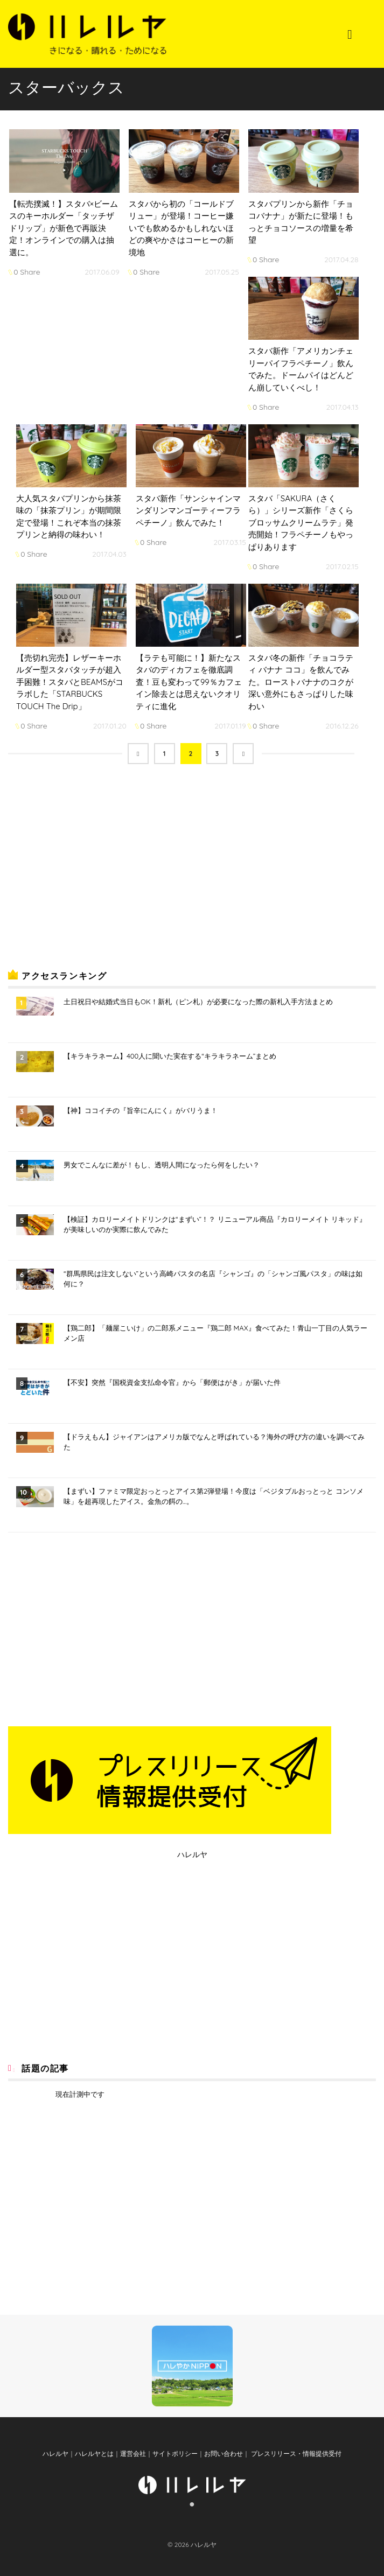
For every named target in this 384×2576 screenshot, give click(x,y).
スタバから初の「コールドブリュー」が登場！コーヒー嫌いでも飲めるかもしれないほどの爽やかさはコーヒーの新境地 (181, 228)
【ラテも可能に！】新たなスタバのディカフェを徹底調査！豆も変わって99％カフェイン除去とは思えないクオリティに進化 (189, 682)
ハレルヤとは (94, 2453)
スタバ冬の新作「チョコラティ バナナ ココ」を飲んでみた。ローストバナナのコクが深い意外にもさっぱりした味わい (300, 682)
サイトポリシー (175, 2453)
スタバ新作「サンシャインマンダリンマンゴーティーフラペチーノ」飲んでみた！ (188, 510)
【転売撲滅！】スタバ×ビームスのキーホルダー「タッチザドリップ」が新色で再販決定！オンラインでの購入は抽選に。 (63, 228)
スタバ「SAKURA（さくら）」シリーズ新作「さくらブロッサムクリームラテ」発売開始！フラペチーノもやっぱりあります (300, 522)
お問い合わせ (223, 2453)
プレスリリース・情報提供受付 (295, 2453)
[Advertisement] (89, 875)
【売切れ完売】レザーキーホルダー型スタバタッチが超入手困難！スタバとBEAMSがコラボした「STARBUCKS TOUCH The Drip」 (69, 682)
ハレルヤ (192, 1854)
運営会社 (133, 2453)
